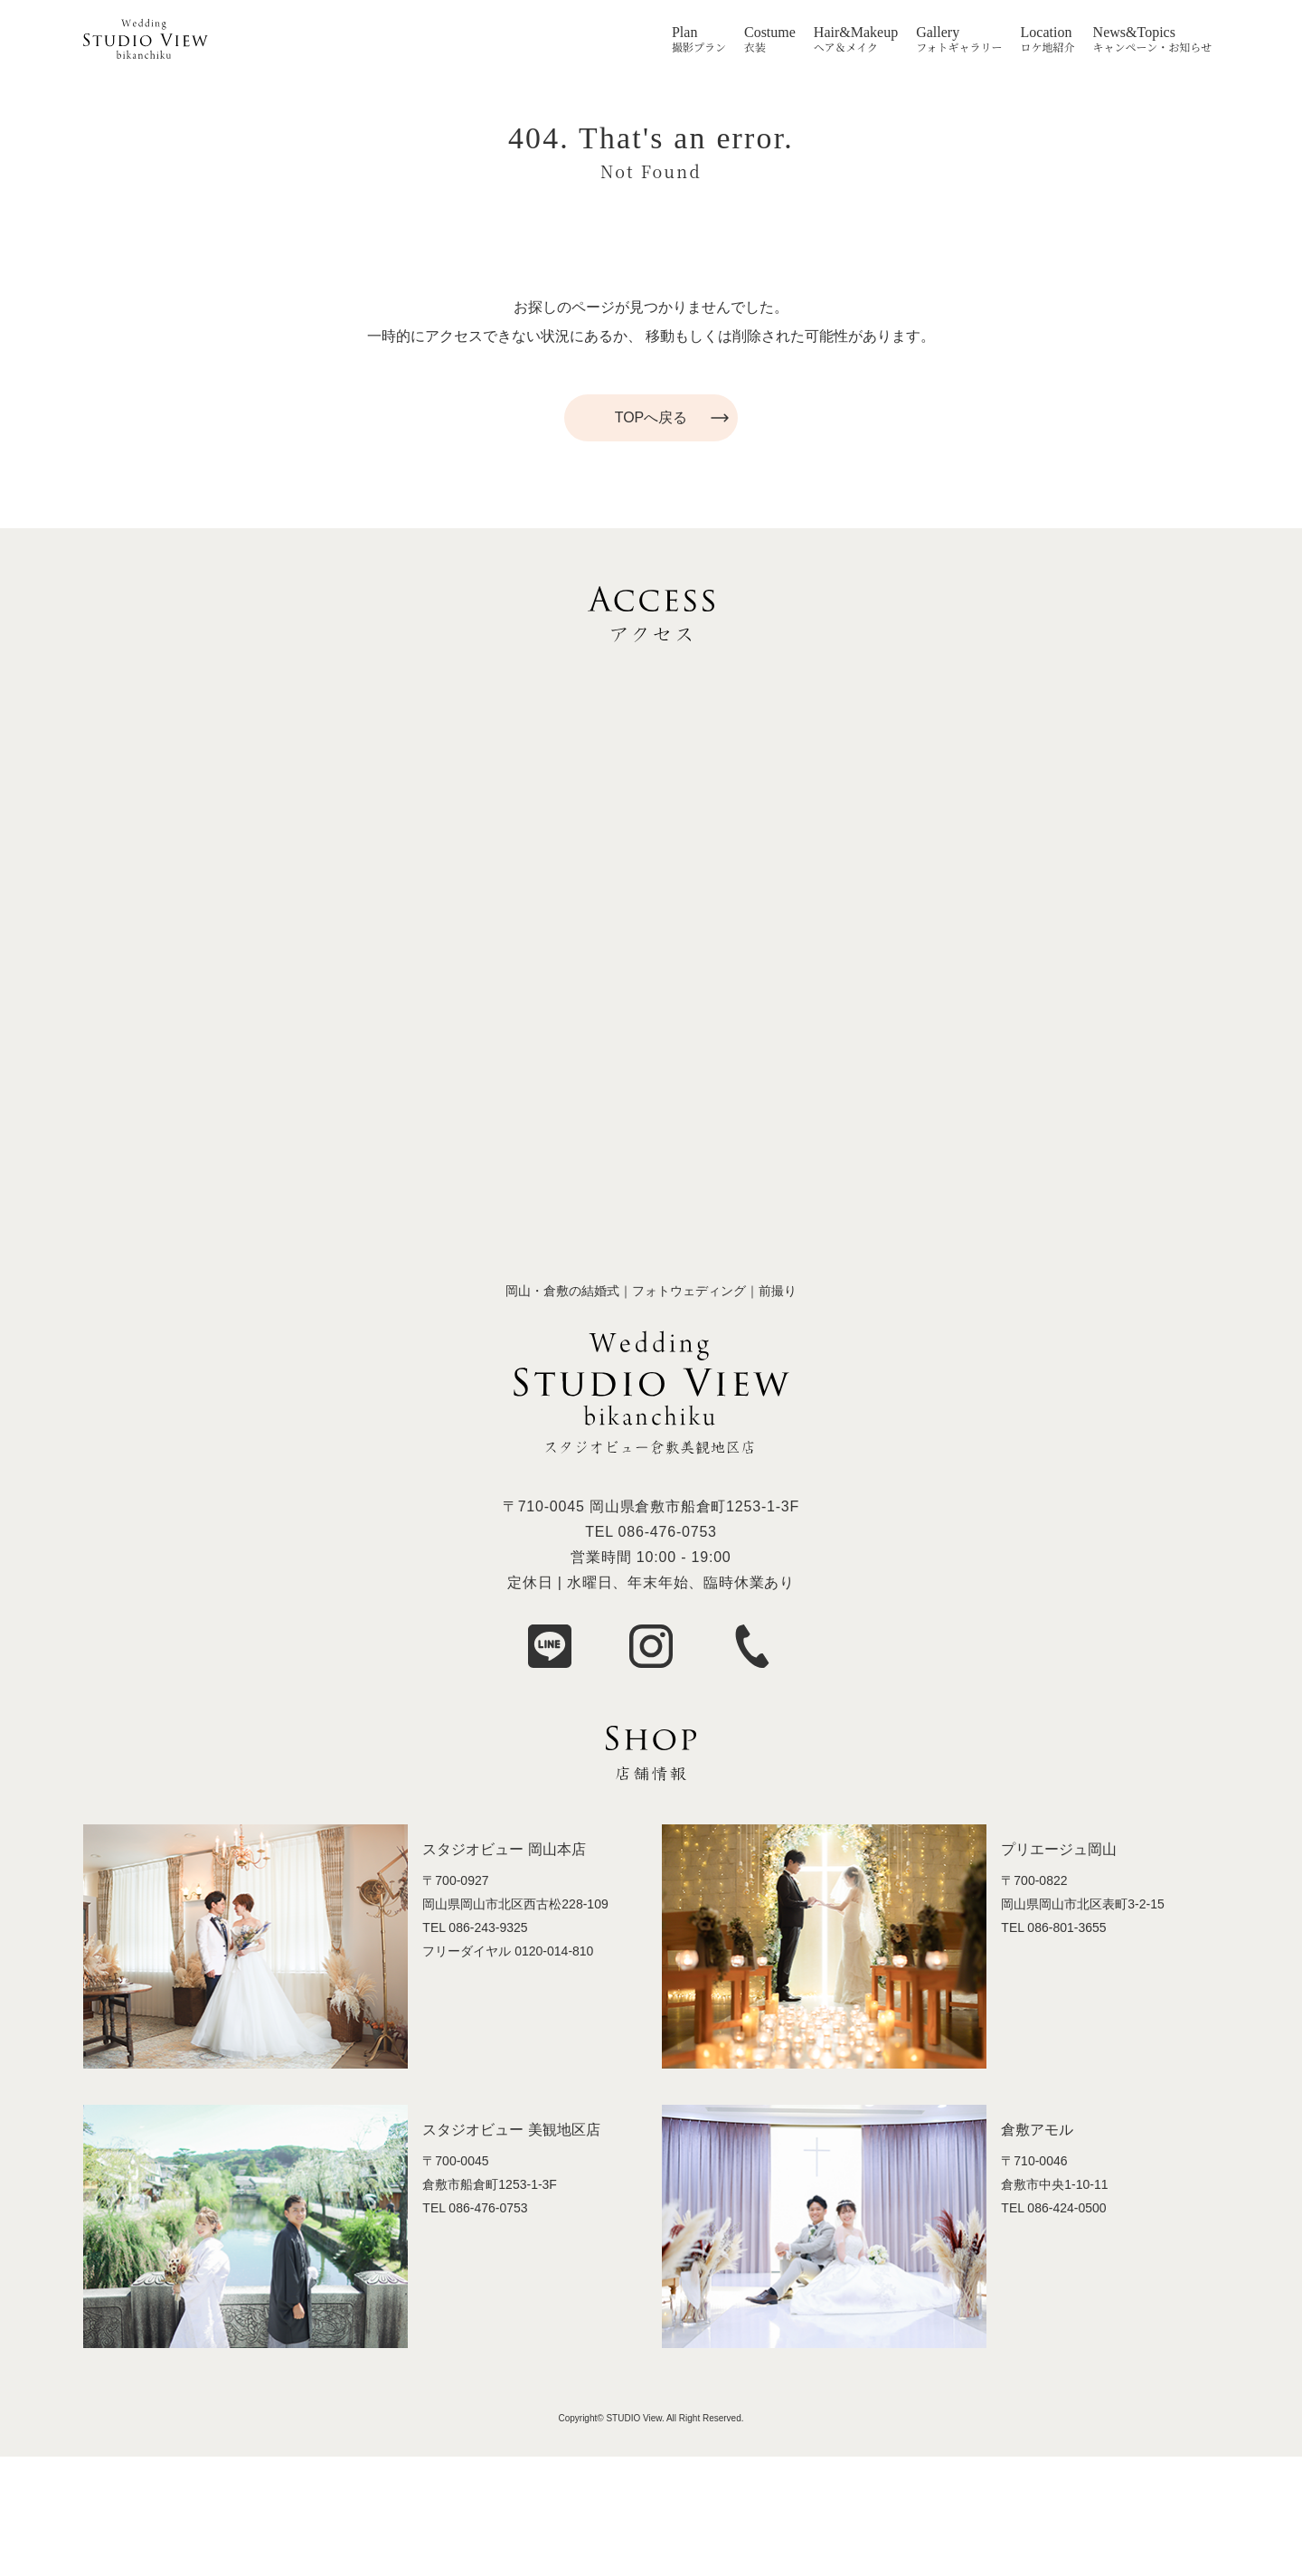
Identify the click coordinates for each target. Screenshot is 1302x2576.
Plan (684, 32)
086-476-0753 (667, 1531)
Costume (770, 32)
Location (1046, 32)
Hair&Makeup (856, 32)
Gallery (937, 32)
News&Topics (1134, 32)
